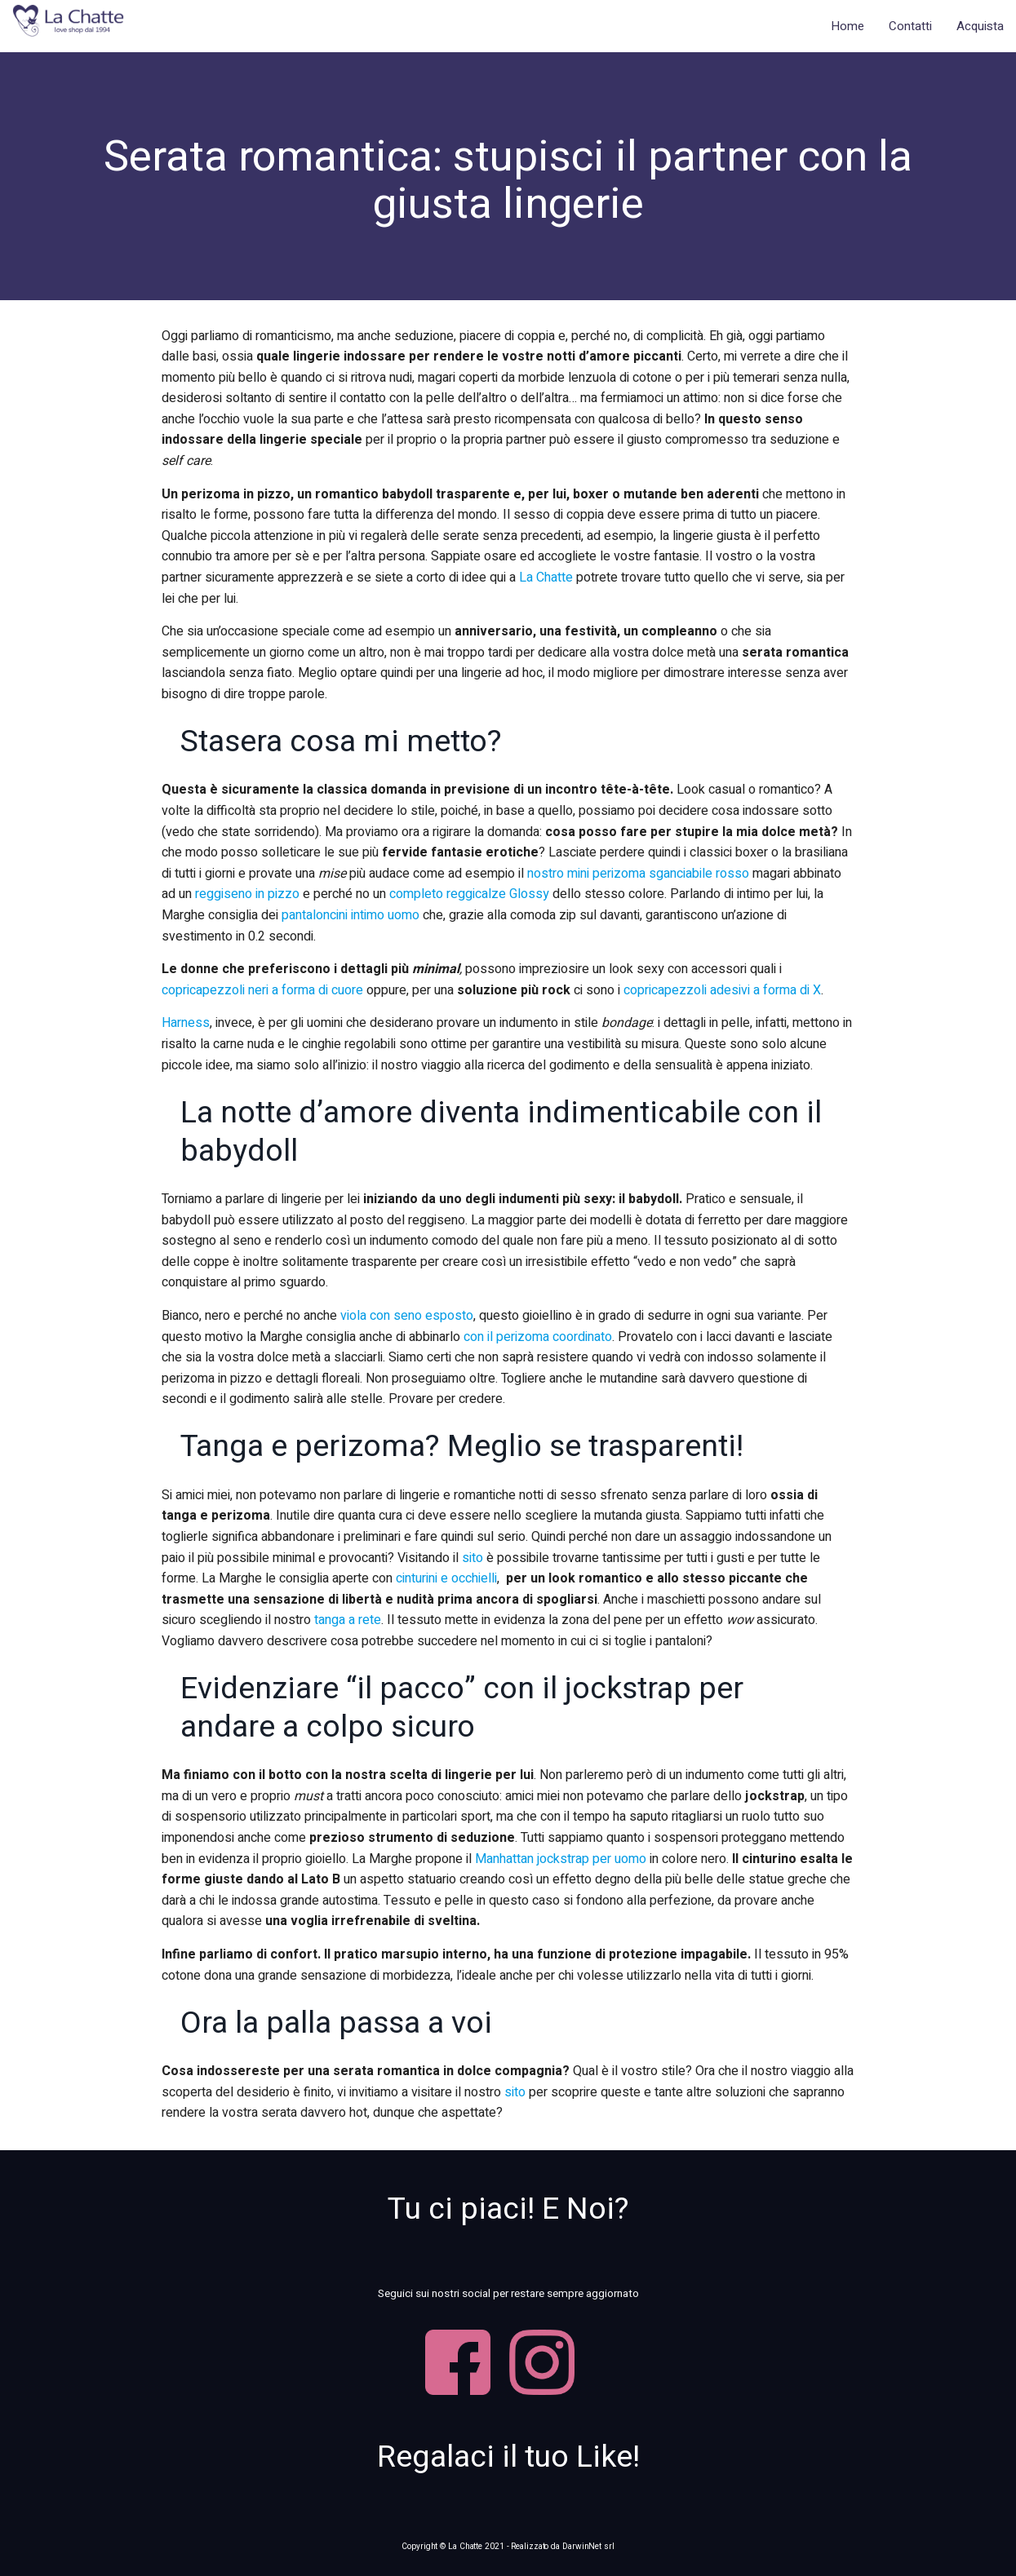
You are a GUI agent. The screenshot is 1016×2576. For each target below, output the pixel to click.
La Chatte (546, 577)
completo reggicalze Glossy (470, 894)
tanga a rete (347, 1620)
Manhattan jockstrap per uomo (562, 1859)
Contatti (910, 26)
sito (472, 1558)
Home (847, 26)
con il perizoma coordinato (538, 1337)
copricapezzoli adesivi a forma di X (722, 990)
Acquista (980, 26)
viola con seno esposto (406, 1316)
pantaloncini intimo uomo (350, 915)
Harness (186, 1023)
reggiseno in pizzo (249, 894)
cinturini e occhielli (446, 1578)
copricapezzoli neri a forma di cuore (262, 990)
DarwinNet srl (588, 2546)
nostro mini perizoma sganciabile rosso (638, 873)
